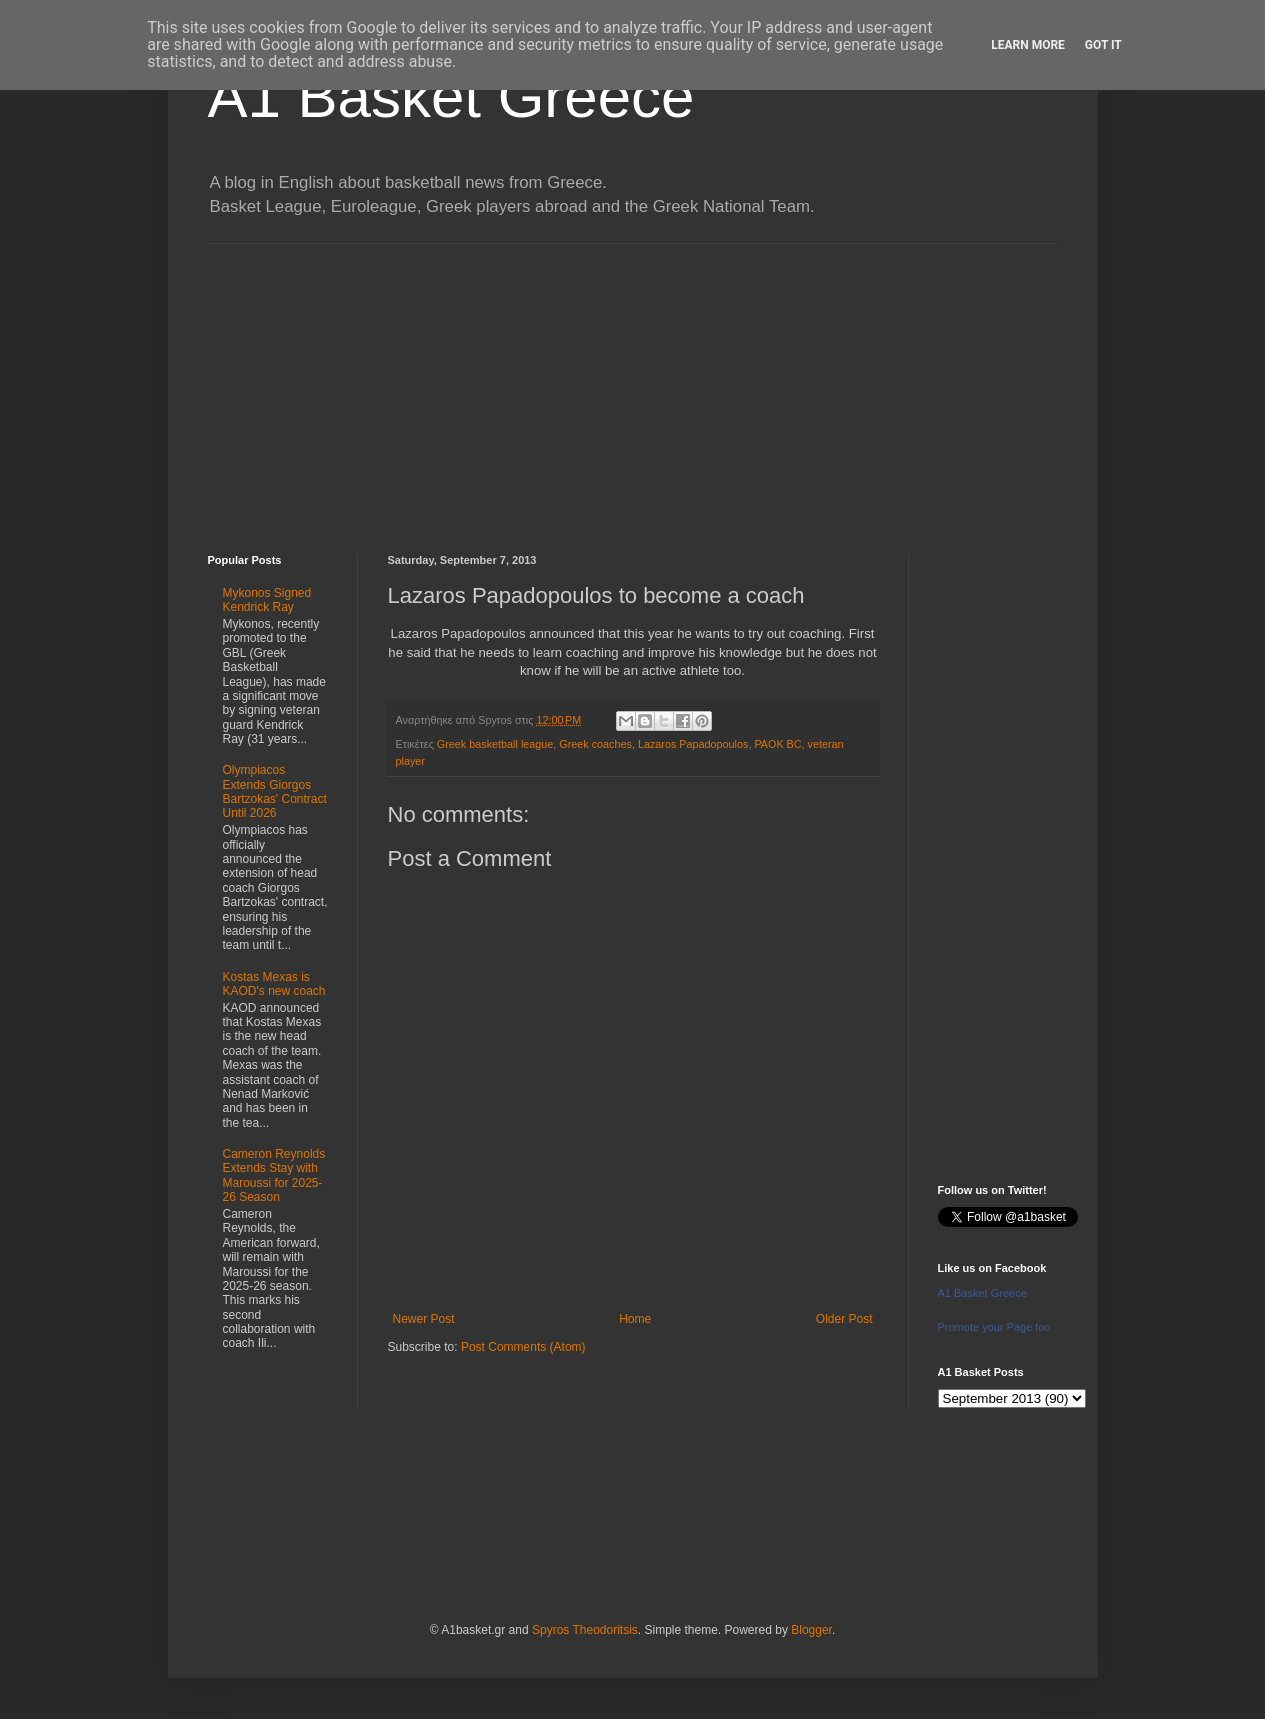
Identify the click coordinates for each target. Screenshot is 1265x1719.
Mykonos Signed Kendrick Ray (267, 600)
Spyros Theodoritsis (585, 1630)
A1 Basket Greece (451, 96)
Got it (1103, 45)
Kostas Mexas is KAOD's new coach (274, 984)
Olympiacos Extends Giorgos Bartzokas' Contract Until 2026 (275, 791)
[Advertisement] (633, 384)
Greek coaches (595, 744)
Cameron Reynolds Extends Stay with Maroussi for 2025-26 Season (274, 1175)
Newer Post (424, 1319)
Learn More (1028, 45)
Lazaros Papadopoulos (693, 744)
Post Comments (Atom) (523, 1347)
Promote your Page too (994, 1327)
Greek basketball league (495, 744)
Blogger (811, 1630)
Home (635, 1319)
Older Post (844, 1319)
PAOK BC (777, 744)
